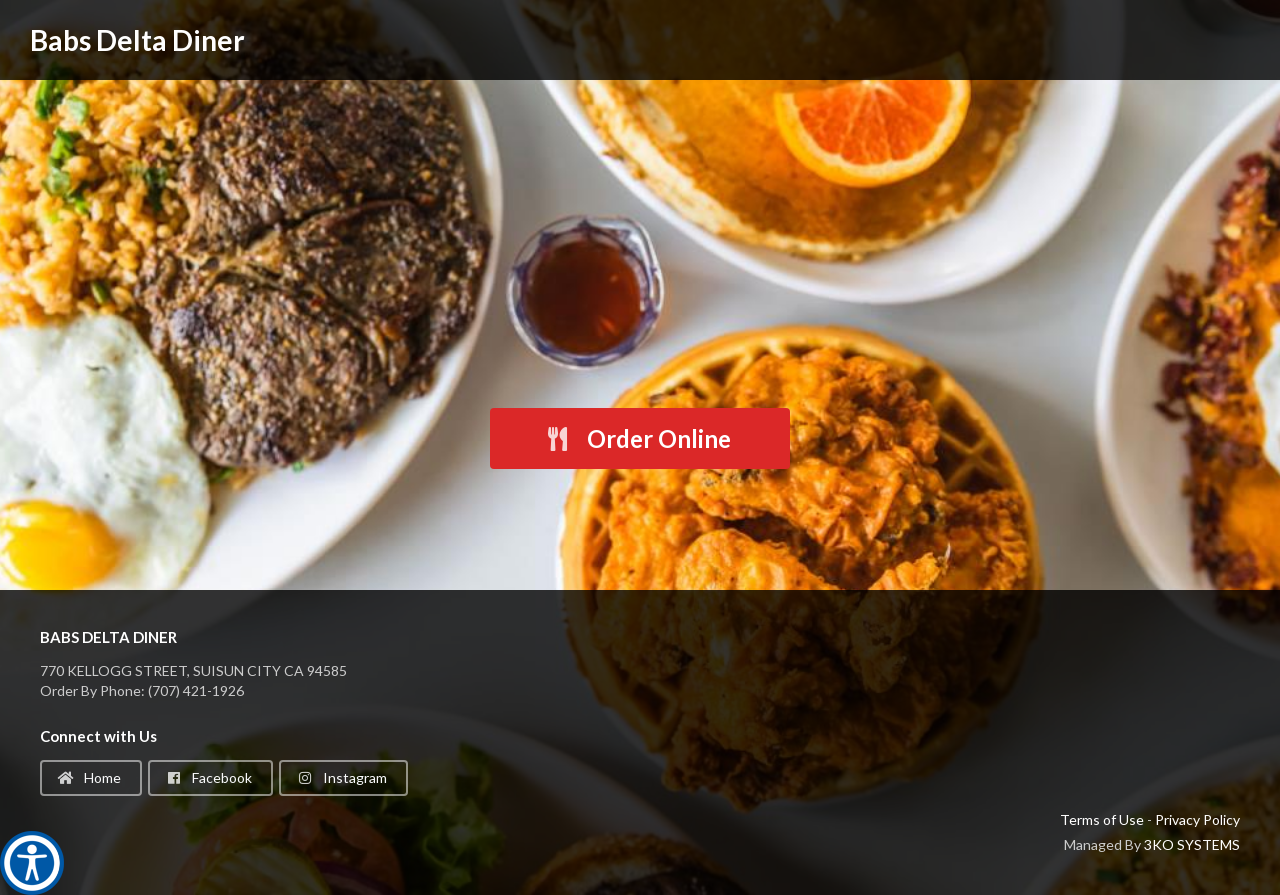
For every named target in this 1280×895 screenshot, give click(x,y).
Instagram (342, 777)
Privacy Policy (1197, 819)
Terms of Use (1102, 819)
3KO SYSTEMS (1192, 844)
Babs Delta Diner (137, 40)
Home (89, 777)
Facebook (209, 777)
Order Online (638, 438)
